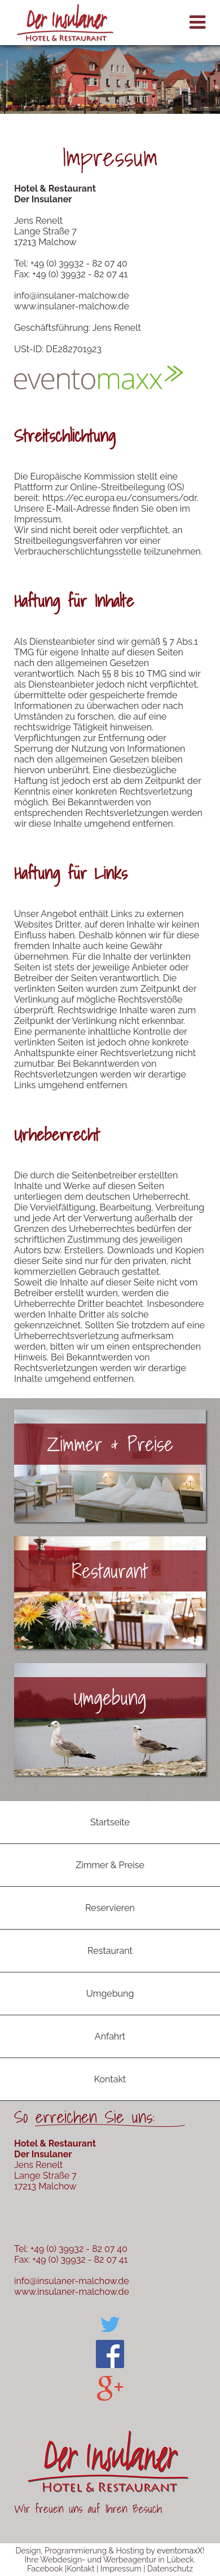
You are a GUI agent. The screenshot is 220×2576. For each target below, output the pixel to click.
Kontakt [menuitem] (110, 2079)
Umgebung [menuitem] (110, 1993)
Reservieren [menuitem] (110, 1908)
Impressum (121, 2568)
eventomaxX (180, 2550)
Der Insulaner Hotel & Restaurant (65, 22)
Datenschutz (170, 2568)
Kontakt (80, 2568)
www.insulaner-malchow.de (71, 306)
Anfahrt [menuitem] (110, 2036)
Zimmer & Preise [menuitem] (110, 1865)
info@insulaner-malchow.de (71, 295)
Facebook (45, 2568)
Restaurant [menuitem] (110, 1950)
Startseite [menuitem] (110, 1822)
